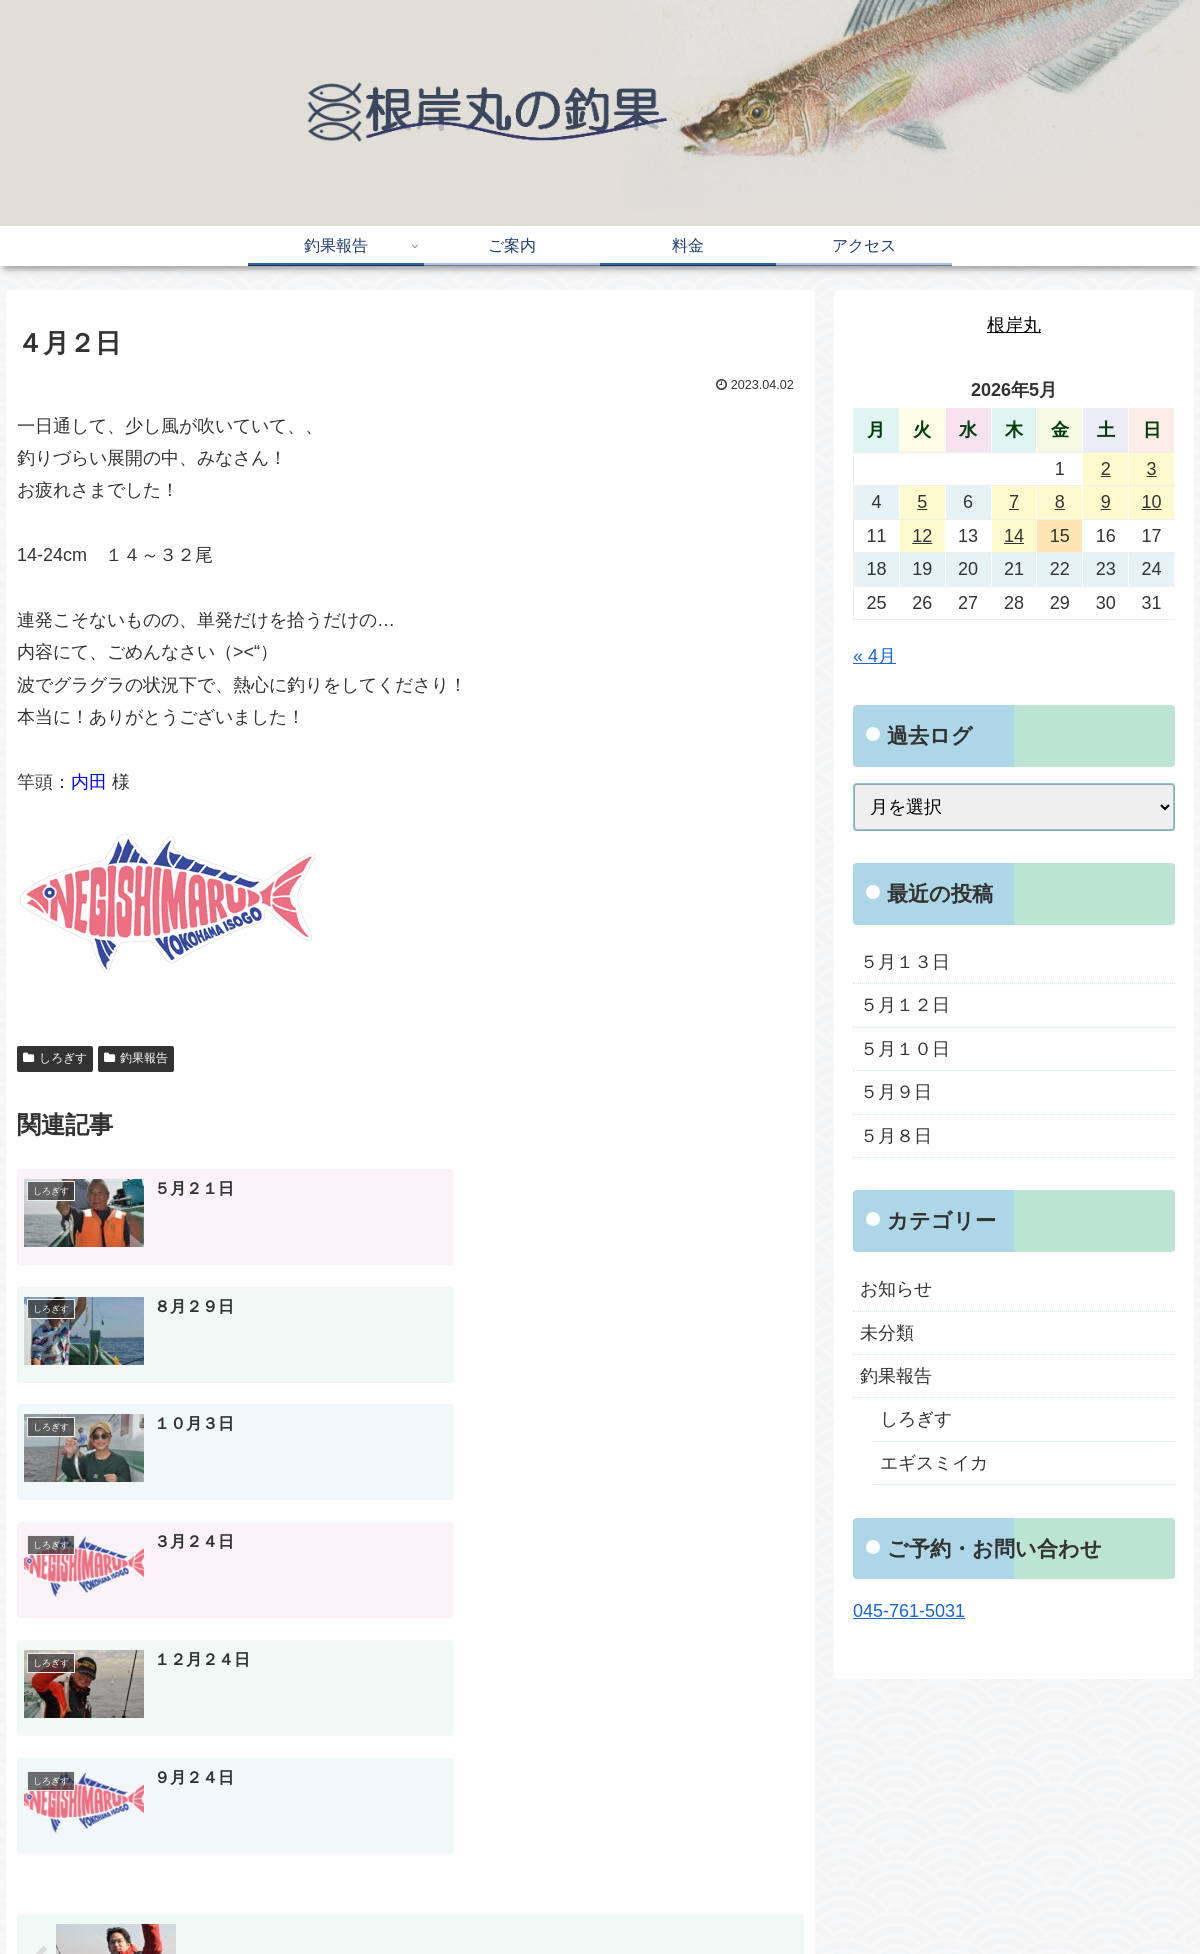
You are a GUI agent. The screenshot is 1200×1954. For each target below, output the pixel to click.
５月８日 (896, 1136)
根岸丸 (1014, 325)
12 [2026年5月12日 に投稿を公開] (922, 536)
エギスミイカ (934, 1463)
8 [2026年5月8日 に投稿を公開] (1060, 502)
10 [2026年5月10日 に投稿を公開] (1152, 502)
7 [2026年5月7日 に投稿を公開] (1014, 502)
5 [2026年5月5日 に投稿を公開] (922, 502)
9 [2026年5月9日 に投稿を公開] (1106, 502)
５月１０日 (905, 1049)
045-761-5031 (909, 1611)
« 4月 (874, 656)
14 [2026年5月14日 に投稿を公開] (1014, 536)
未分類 (887, 1333)
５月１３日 (905, 962)
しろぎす (55, 1058)
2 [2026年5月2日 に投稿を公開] (1106, 469)
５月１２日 (905, 1005)
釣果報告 (136, 1058)
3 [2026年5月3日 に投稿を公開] (1152, 469)
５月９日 (896, 1092)
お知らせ (896, 1289)
